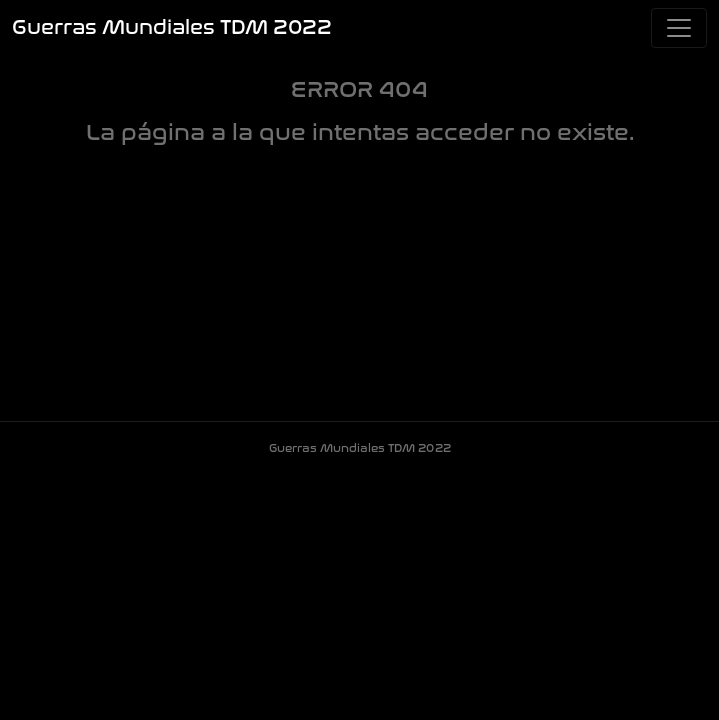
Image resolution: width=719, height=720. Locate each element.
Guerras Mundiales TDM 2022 (172, 27)
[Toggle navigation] (679, 28)
